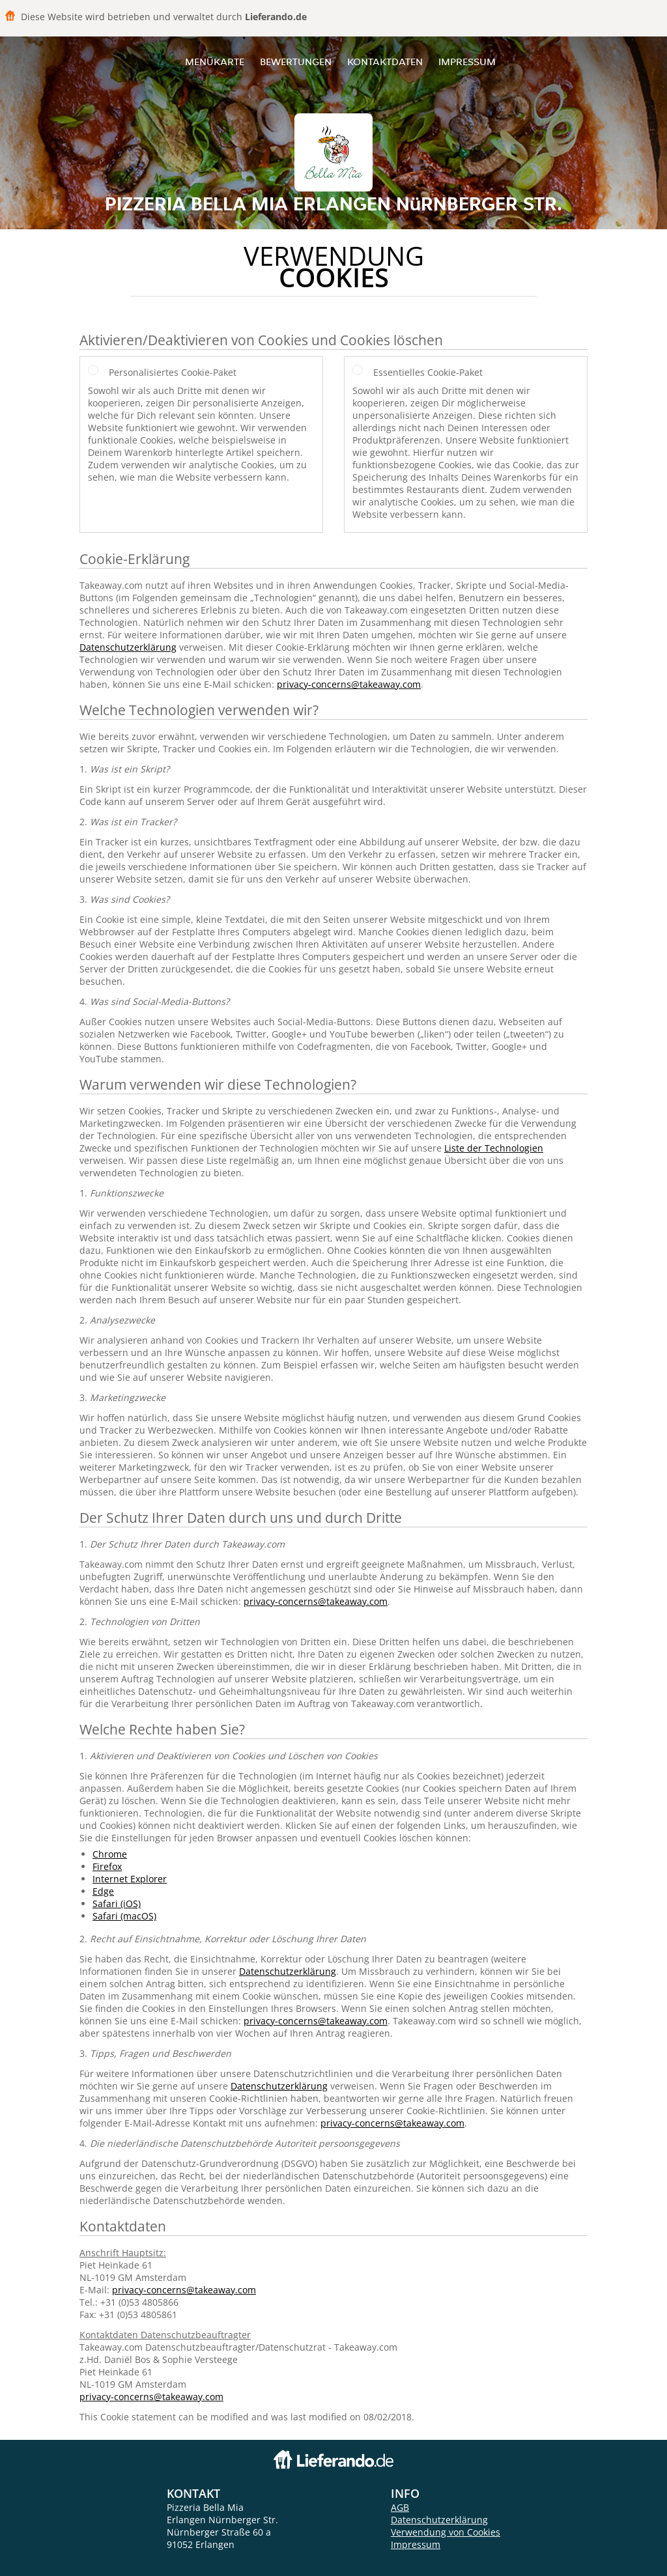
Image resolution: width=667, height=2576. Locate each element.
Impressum (467, 61)
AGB (400, 2507)
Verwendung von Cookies (445, 2532)
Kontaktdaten (385, 61)
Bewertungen (296, 61)
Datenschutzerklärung (128, 647)
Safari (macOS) (124, 1916)
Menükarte (214, 61)
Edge (103, 1891)
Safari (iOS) (116, 1903)
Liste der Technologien (493, 1148)
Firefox (107, 1866)
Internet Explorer (129, 1879)
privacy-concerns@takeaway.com (349, 684)
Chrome (109, 1854)
